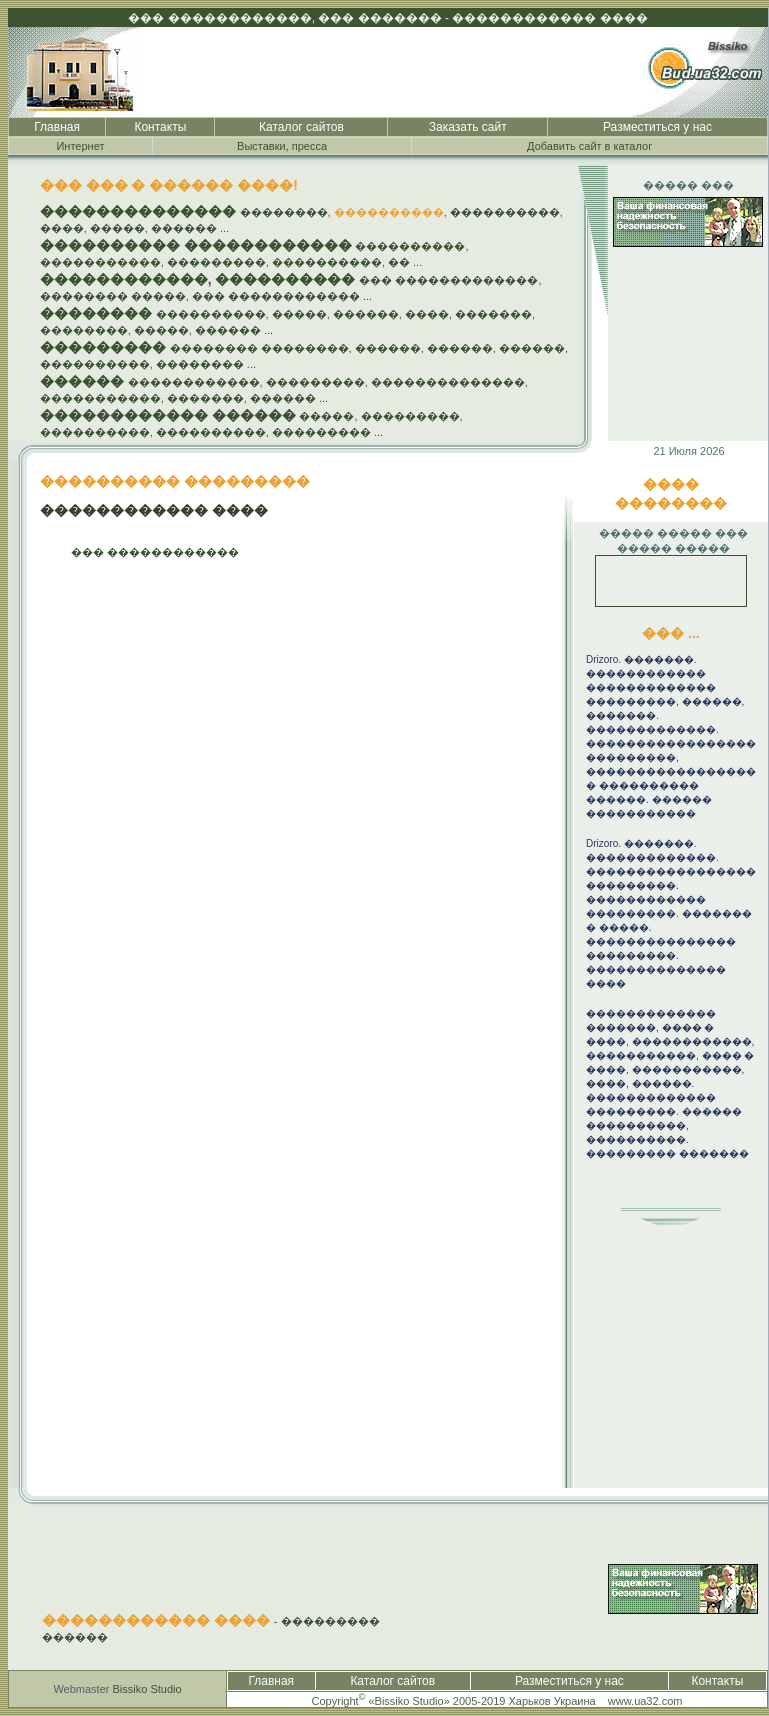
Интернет (80, 146)
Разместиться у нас (657, 127)
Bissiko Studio (147, 1689)
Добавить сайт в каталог (589, 146)
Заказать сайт (468, 127)
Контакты (160, 127)
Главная (57, 127)
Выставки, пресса (282, 146)
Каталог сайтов (301, 127)
